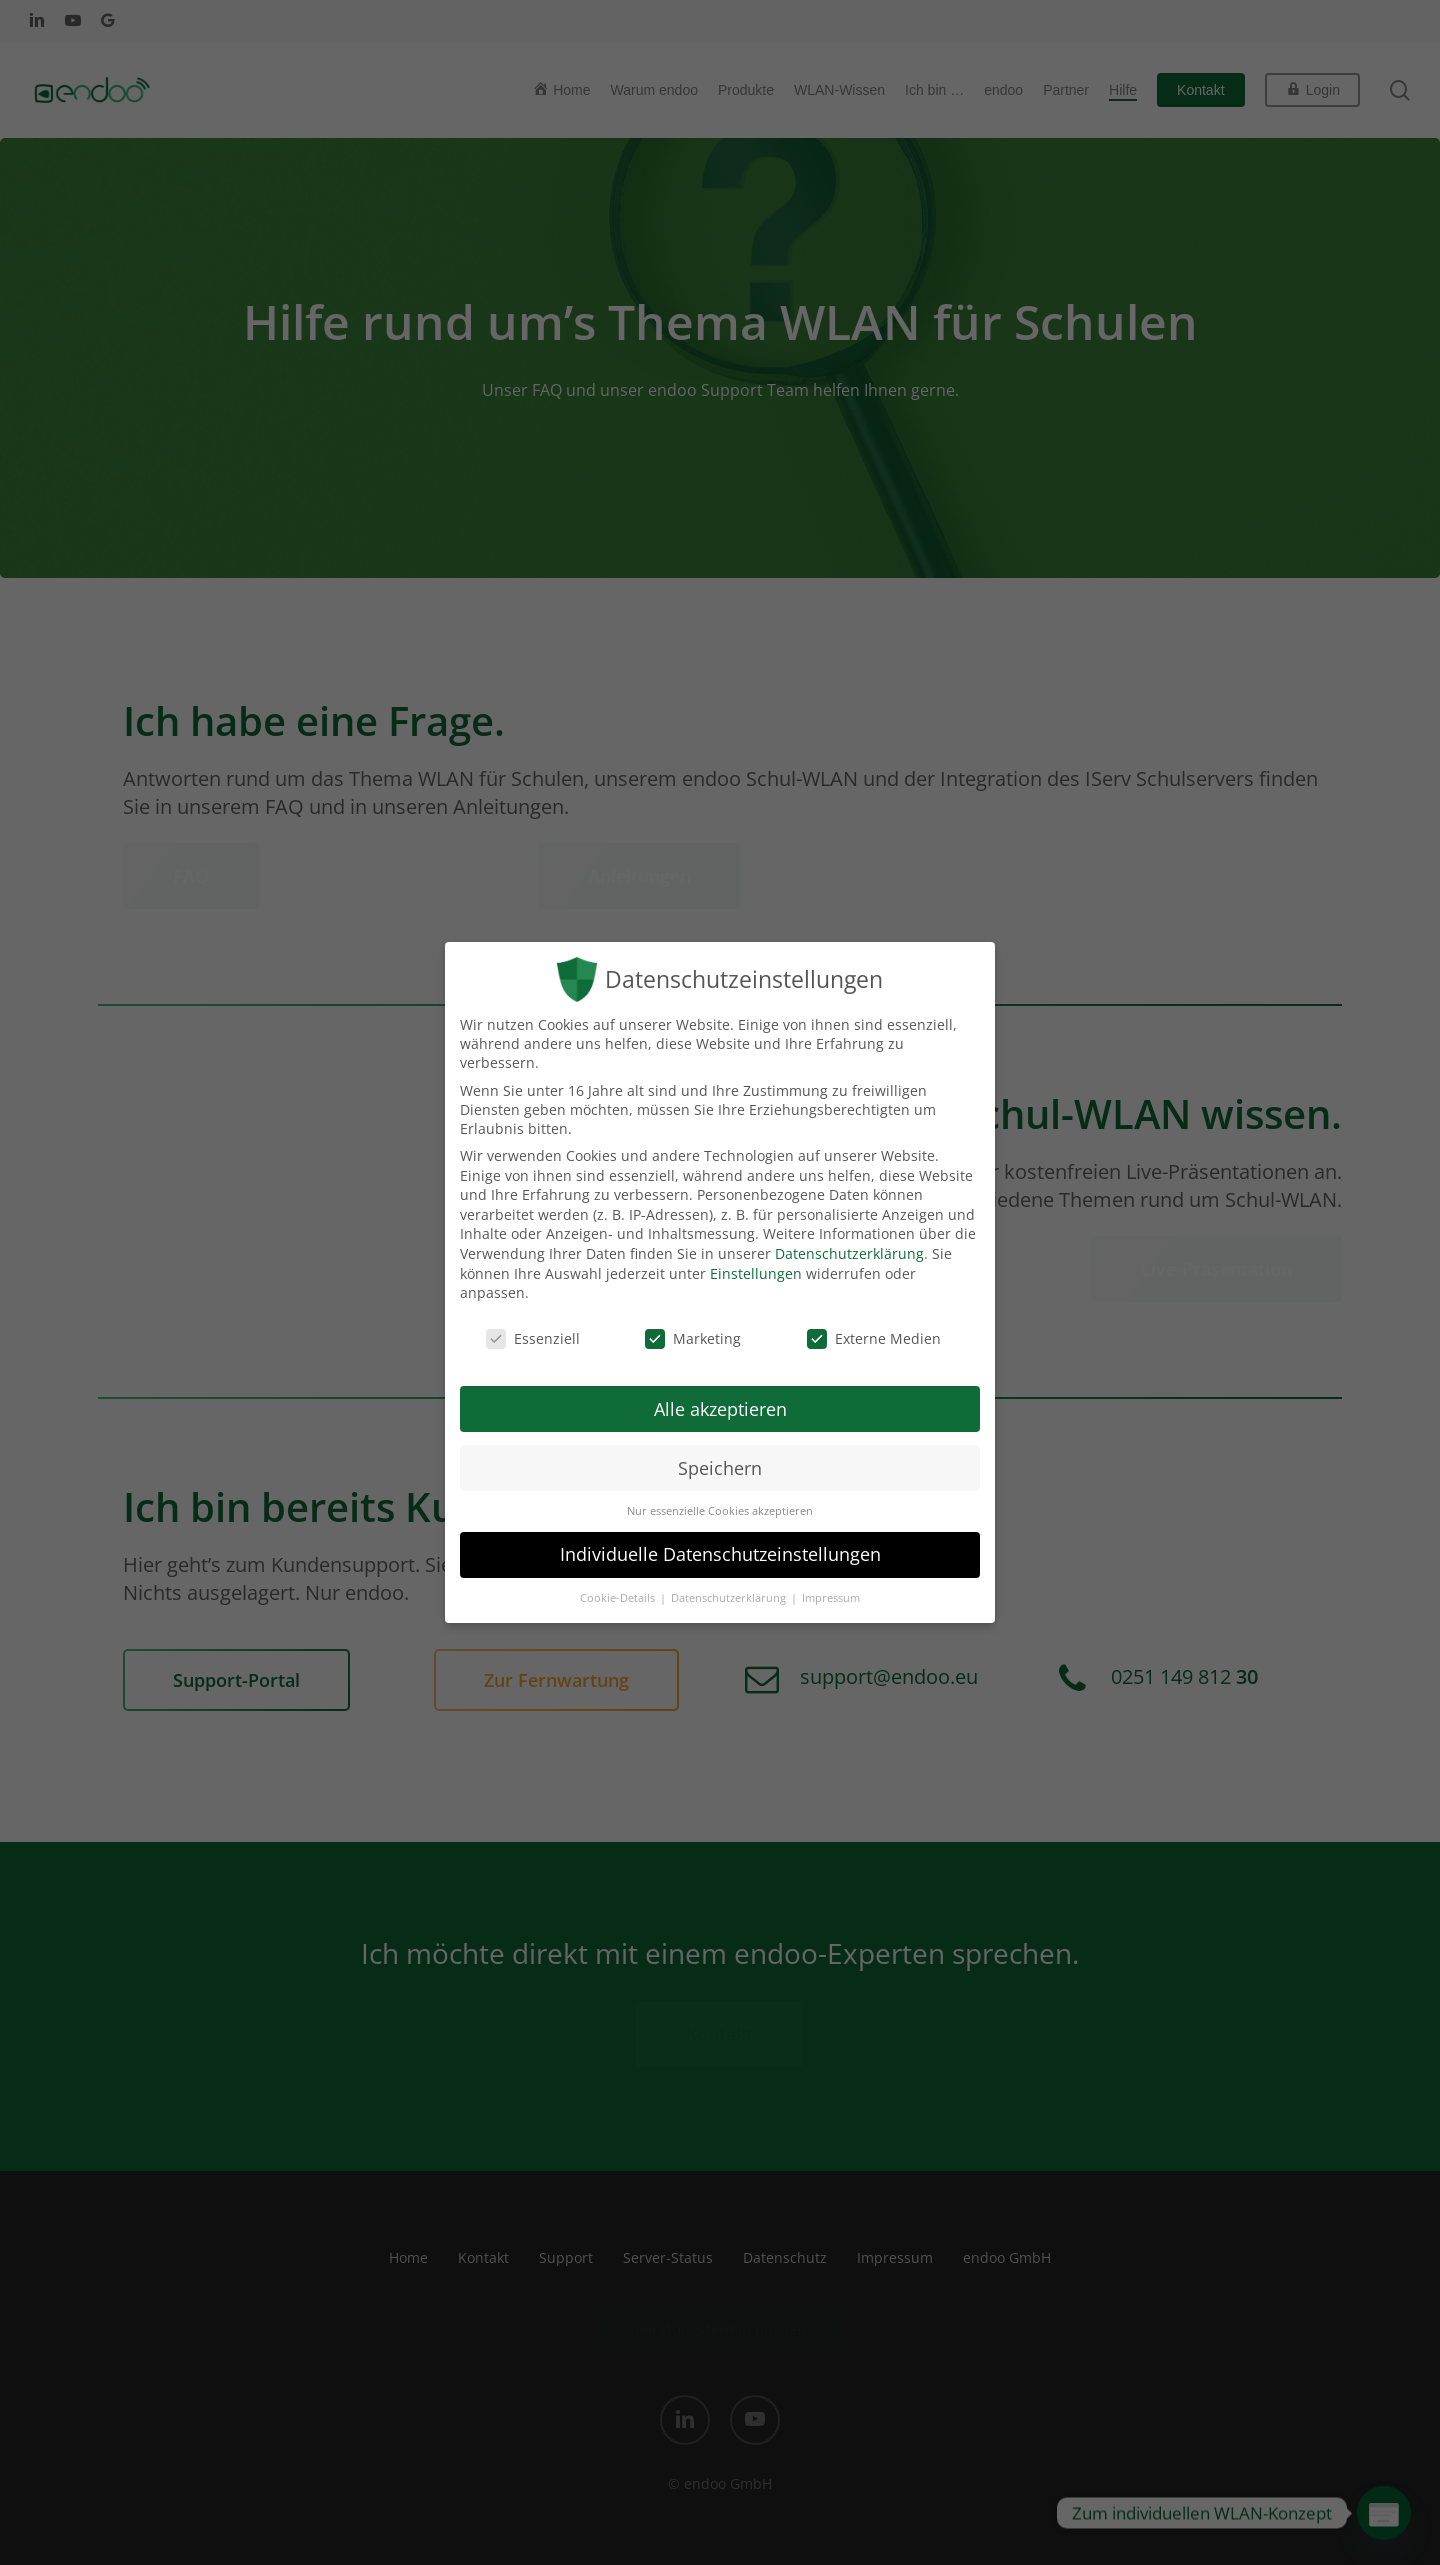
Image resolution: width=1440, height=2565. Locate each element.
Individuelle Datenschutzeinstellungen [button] (720, 1554)
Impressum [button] (831, 1598)
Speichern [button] (720, 1468)
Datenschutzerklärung (849, 1253)
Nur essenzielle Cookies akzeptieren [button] (720, 1511)
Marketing (693, 1338)
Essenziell (533, 1338)
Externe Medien (874, 1338)
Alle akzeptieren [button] (720, 1409)
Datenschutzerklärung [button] (730, 1598)
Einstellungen (756, 1273)
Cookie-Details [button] (619, 1598)
